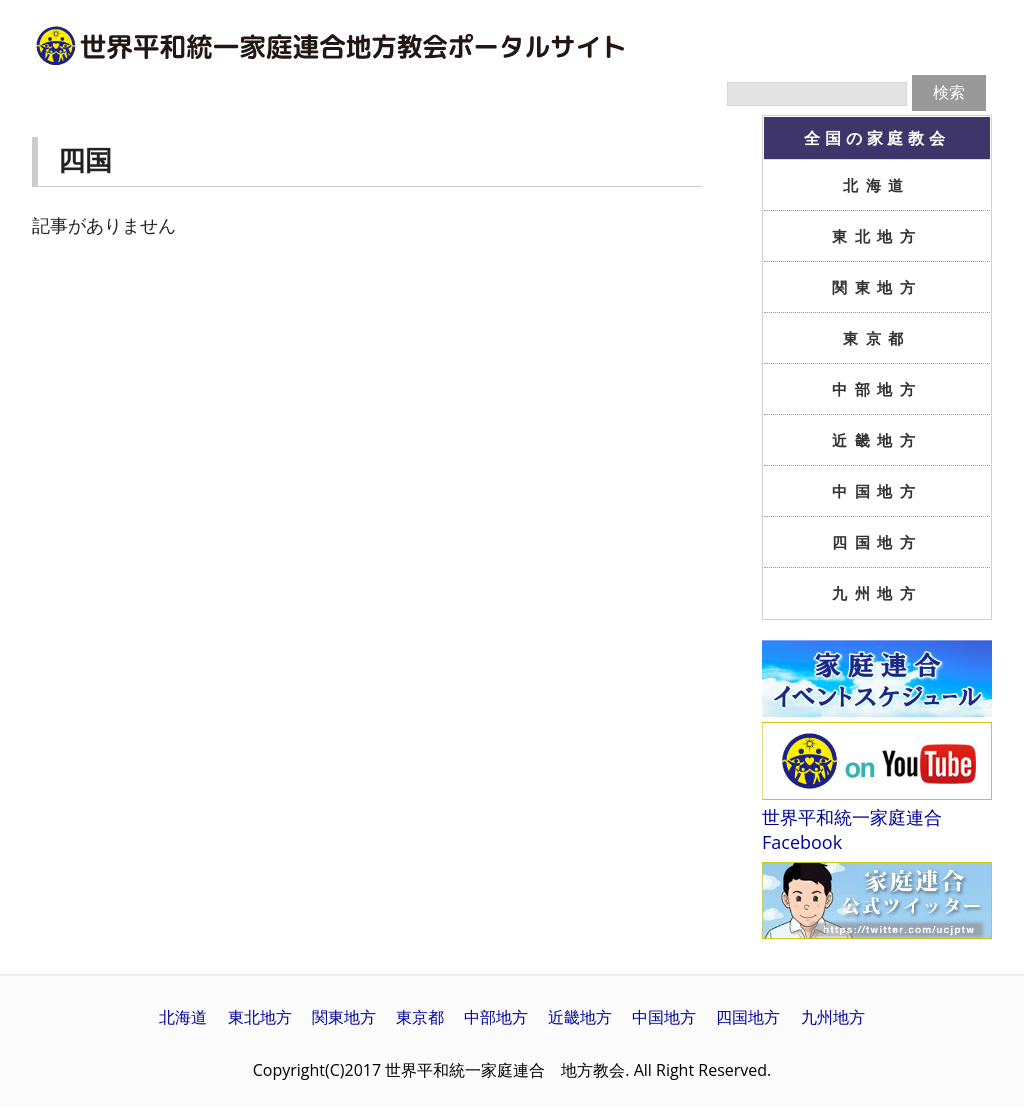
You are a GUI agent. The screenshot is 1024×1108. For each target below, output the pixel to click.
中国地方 (877, 491)
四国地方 (877, 542)
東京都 (877, 338)
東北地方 (877, 236)
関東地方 (877, 287)
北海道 (877, 185)
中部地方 (877, 389)
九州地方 (877, 593)
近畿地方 (877, 440)
